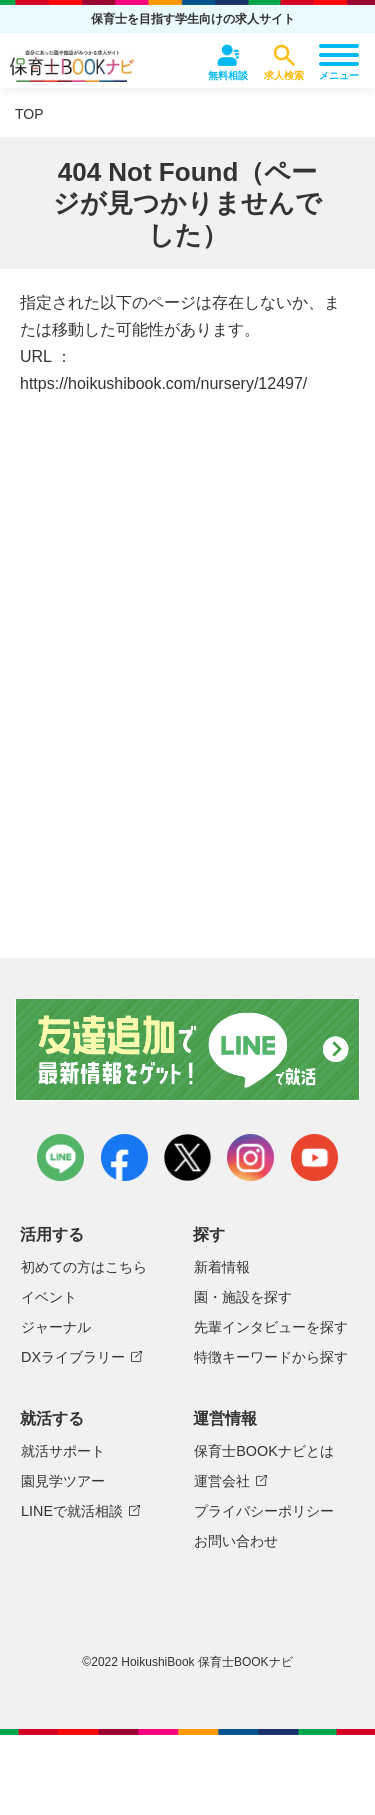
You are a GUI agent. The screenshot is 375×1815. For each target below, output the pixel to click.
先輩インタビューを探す (271, 1327)
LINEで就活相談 (72, 1511)
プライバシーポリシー (264, 1511)
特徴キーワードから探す (271, 1357)
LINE (60, 1157)
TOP (29, 114)
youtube (314, 1157)
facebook (124, 1157)
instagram (250, 1157)
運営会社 (222, 1481)
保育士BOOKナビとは (264, 1451)
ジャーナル (56, 1327)
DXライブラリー (73, 1357)
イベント (49, 1297)
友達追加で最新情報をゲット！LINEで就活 (187, 1051)
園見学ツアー (63, 1481)
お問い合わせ (236, 1541)
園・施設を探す (243, 1297)
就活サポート (63, 1451)
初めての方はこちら (84, 1267)
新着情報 (222, 1267)
